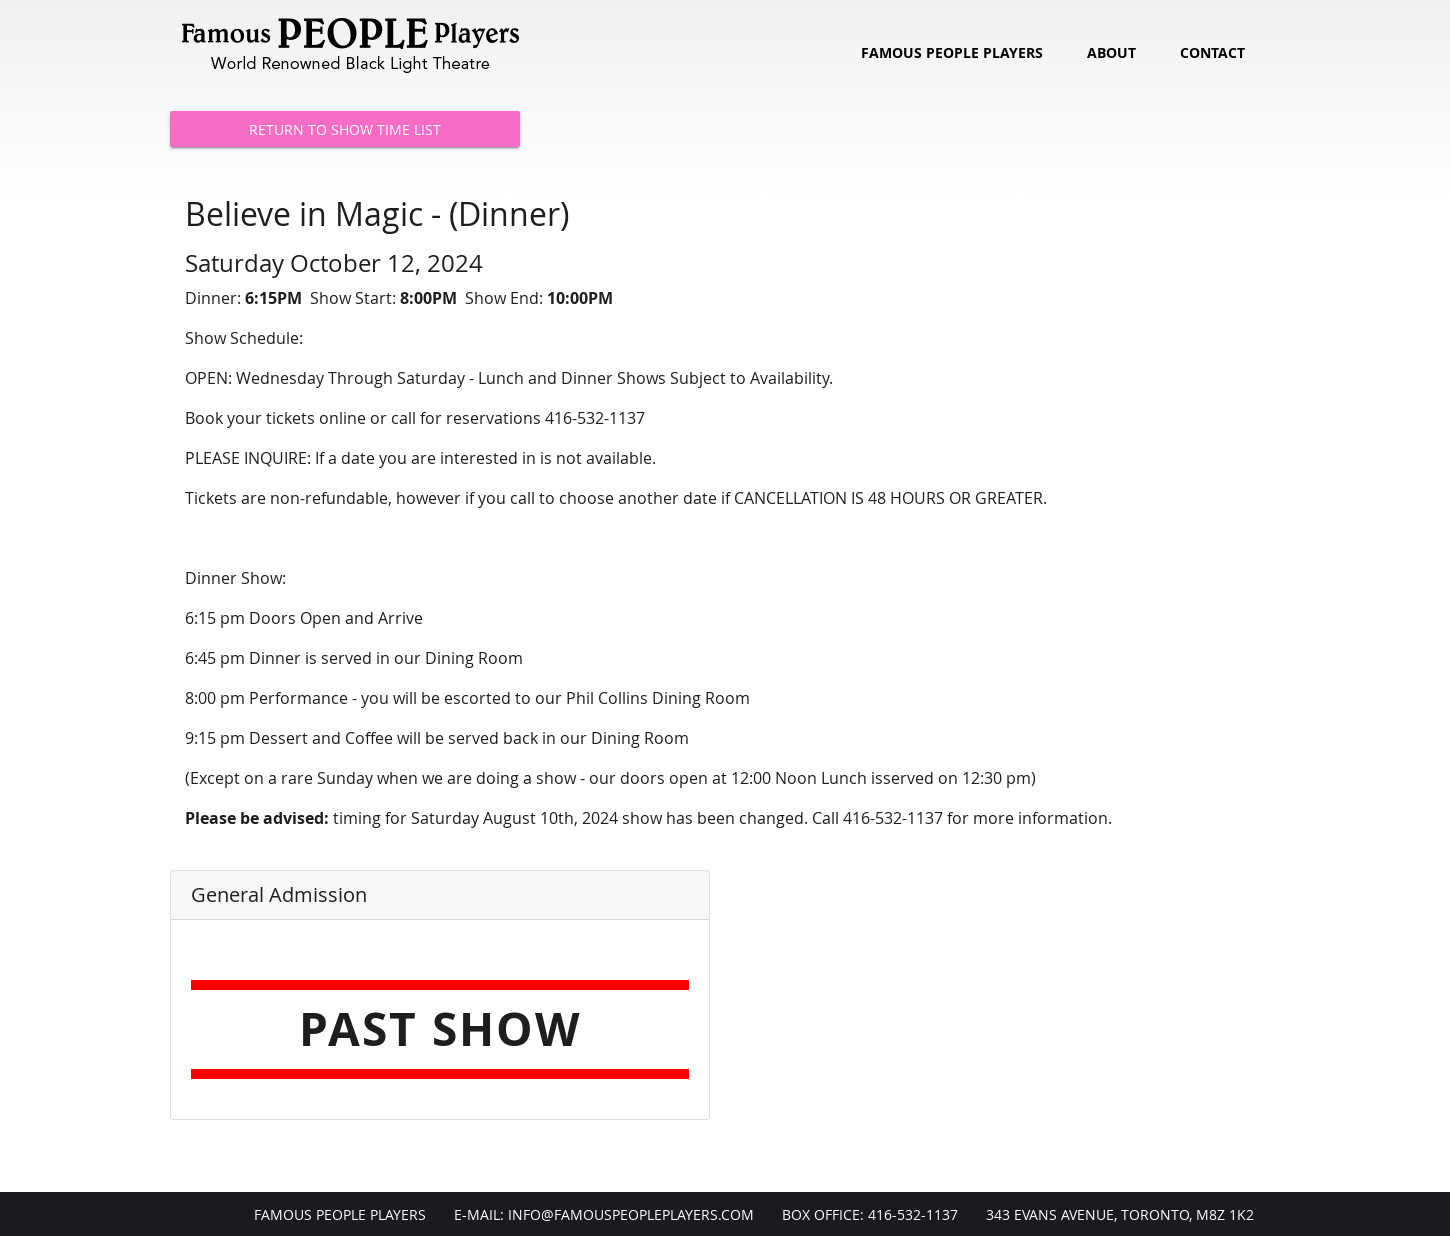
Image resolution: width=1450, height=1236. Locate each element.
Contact (1212, 53)
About (1111, 53)
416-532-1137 (913, 1215)
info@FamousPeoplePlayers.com (631, 1215)
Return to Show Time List (345, 129)
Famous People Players (952, 53)
